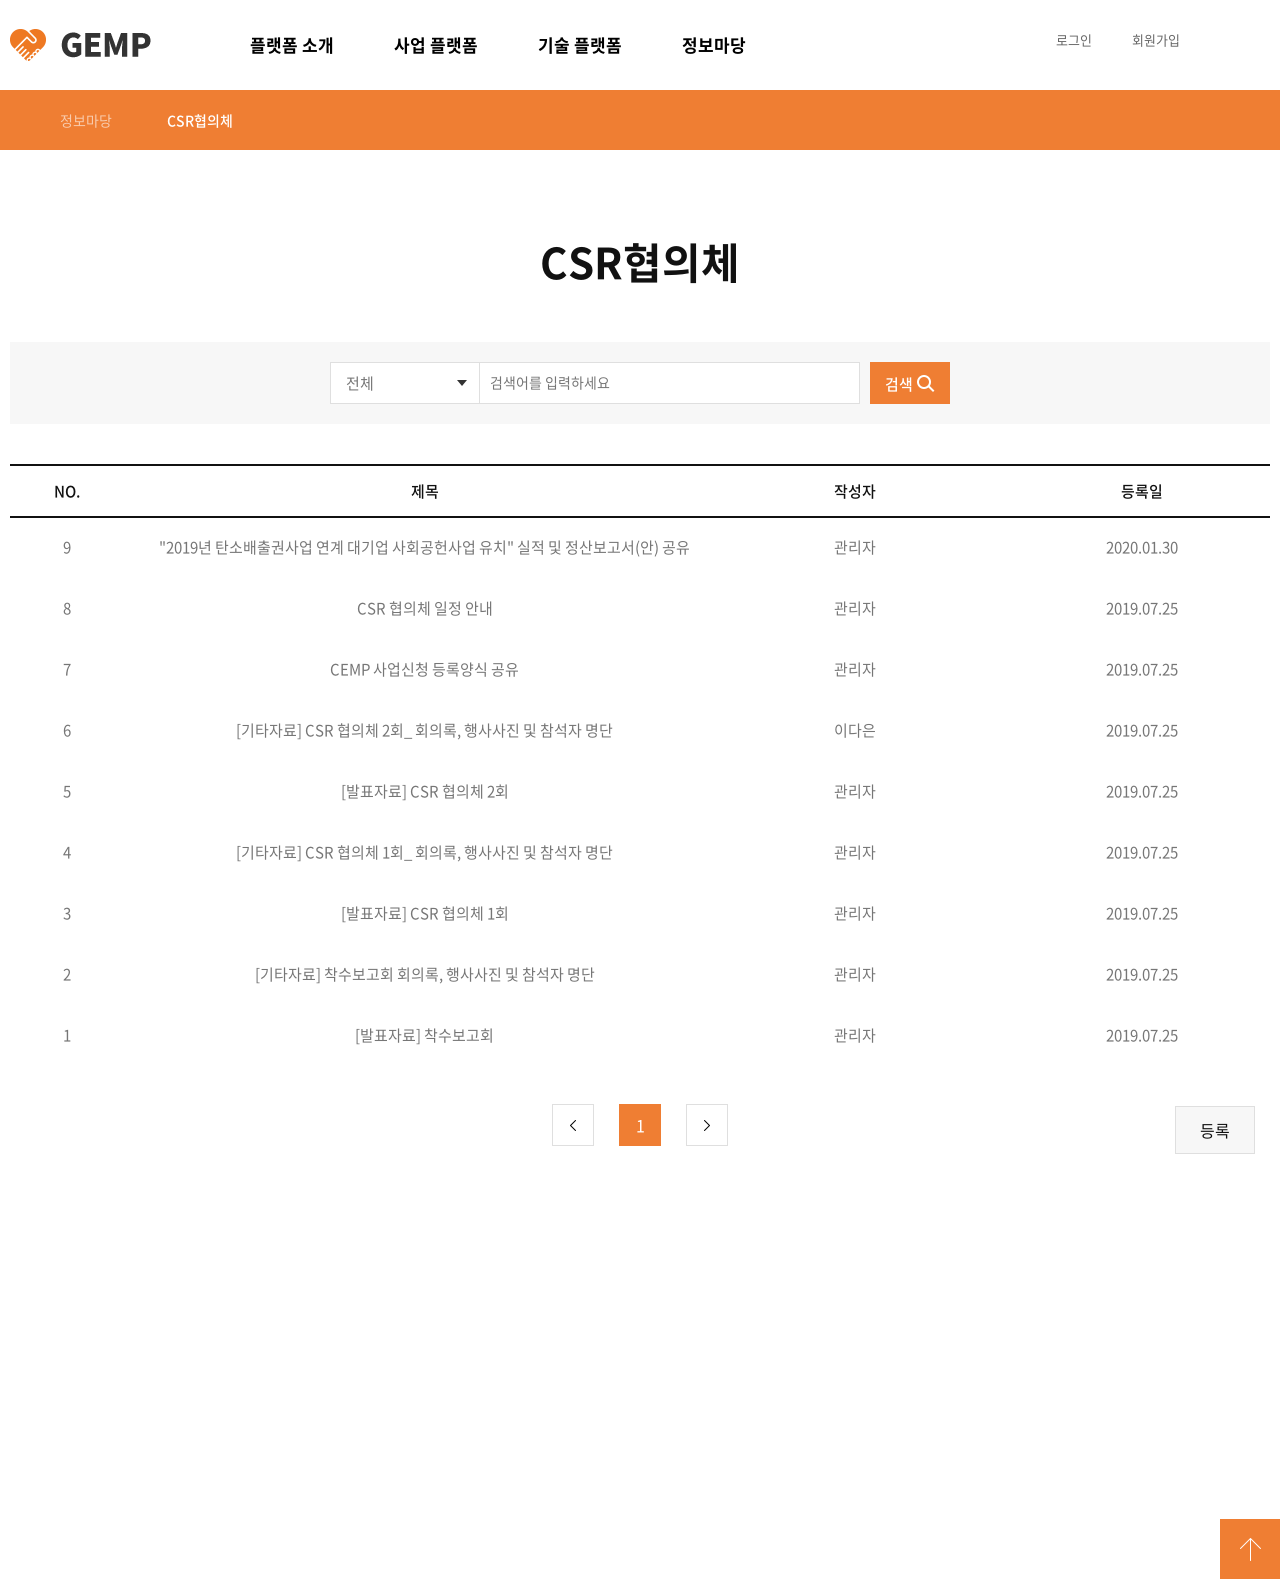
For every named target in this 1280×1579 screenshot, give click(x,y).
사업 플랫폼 (436, 44)
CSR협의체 (200, 120)
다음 (707, 1125)
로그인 (1074, 39)
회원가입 (1156, 39)
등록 (1215, 1130)
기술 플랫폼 (580, 44)
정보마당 (714, 44)
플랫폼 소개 (292, 44)
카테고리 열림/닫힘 (1250, 40)
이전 (573, 1125)
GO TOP (1250, 1549)
